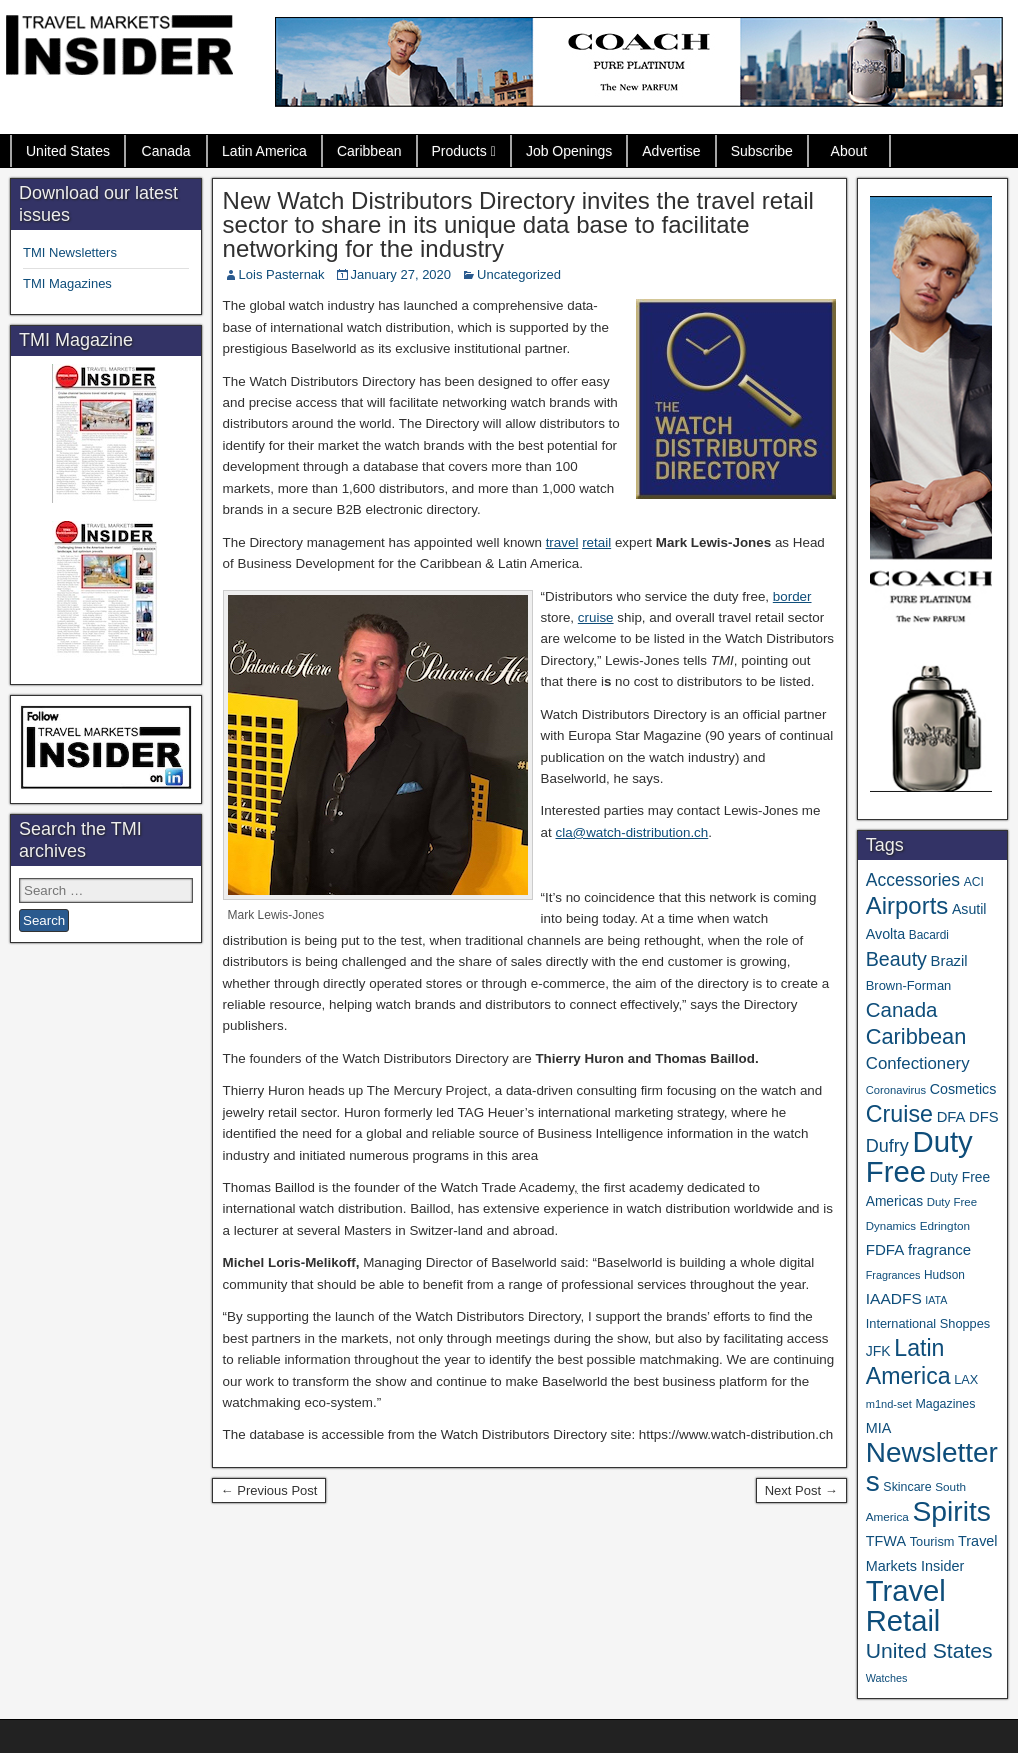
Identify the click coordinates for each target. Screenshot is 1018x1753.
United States (68, 151)
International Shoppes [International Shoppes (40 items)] (928, 1323)
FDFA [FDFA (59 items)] (885, 1249)
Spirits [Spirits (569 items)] (951, 1511)
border (792, 596)
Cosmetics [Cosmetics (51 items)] (963, 1089)
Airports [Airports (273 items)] (907, 905)
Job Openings (569, 151)
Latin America (264, 151)
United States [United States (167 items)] (929, 1650)
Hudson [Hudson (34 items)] (944, 1275)
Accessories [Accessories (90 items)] (913, 880)
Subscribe (762, 151)
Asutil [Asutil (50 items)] (969, 909)
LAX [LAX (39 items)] (966, 1380)
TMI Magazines (67, 283)
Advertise (671, 151)
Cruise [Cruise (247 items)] (899, 1114)
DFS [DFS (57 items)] (984, 1117)
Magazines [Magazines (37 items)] (945, 1404)
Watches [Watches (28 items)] (887, 1678)
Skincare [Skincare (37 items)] (907, 1487)
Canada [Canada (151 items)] (902, 1009)
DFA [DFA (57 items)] (951, 1117)
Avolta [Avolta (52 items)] (885, 934)
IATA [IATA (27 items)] (936, 1300)
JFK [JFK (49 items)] (878, 1351)
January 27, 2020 (401, 274)
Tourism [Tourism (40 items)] (932, 1541)
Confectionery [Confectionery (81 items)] (918, 1063)
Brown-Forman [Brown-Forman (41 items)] (909, 985)
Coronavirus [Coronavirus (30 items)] (896, 1090)
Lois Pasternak (282, 274)
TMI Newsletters (70, 252)
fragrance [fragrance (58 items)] (939, 1249)
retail (596, 542)
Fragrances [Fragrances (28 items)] (893, 1275)
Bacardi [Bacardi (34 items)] (929, 935)
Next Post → (801, 1490)
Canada (166, 151)
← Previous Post (269, 1490)
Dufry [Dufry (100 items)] (887, 1146)
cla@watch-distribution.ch (631, 832)
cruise (596, 617)
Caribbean (369, 151)
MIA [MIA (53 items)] (879, 1428)
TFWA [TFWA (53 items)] (886, 1541)
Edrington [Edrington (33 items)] (945, 1225)
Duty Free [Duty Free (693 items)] (919, 1156)
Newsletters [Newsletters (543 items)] (932, 1467)
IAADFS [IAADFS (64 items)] (894, 1298)
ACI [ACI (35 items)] (974, 882)
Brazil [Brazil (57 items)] (949, 961)
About (849, 151)
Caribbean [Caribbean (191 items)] (916, 1036)
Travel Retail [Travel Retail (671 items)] (906, 1606)
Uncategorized (519, 274)
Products (459, 151)
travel (562, 542)
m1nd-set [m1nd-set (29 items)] (889, 1404)
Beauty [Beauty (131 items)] (896, 959)
